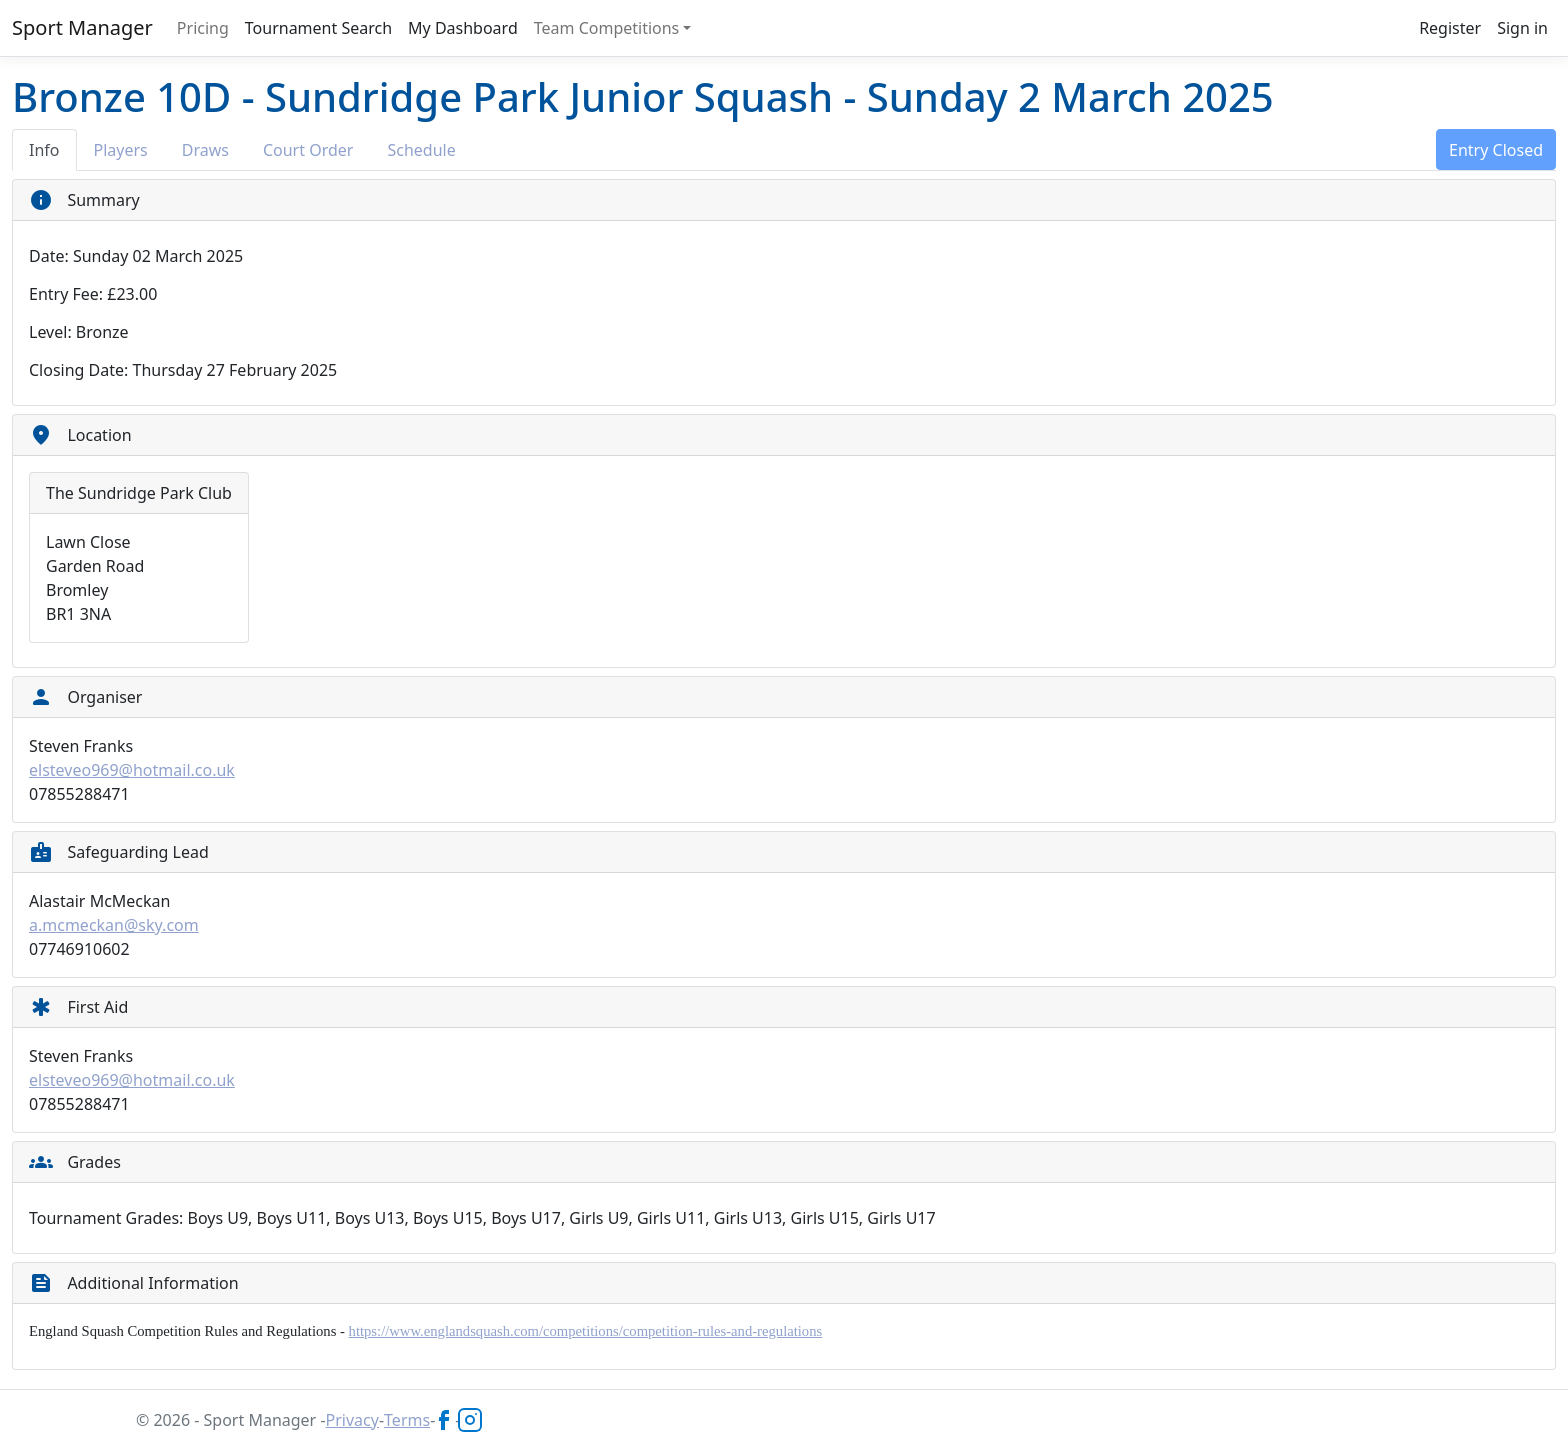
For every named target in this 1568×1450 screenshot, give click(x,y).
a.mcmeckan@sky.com (114, 925)
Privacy (352, 1420)
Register (1450, 28)
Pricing (203, 28)
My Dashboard (463, 28)
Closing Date (76, 370)
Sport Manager (82, 27)
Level (48, 332)
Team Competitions (607, 28)
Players (121, 150)
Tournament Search (318, 28)
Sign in (1522, 28)
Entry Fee (64, 294)
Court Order (308, 150)
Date (46, 256)
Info (44, 150)
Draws (205, 150)
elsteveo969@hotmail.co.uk (132, 770)
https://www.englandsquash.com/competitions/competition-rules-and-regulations (586, 1331)
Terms (407, 1420)
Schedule (421, 150)
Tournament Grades (104, 1218)
